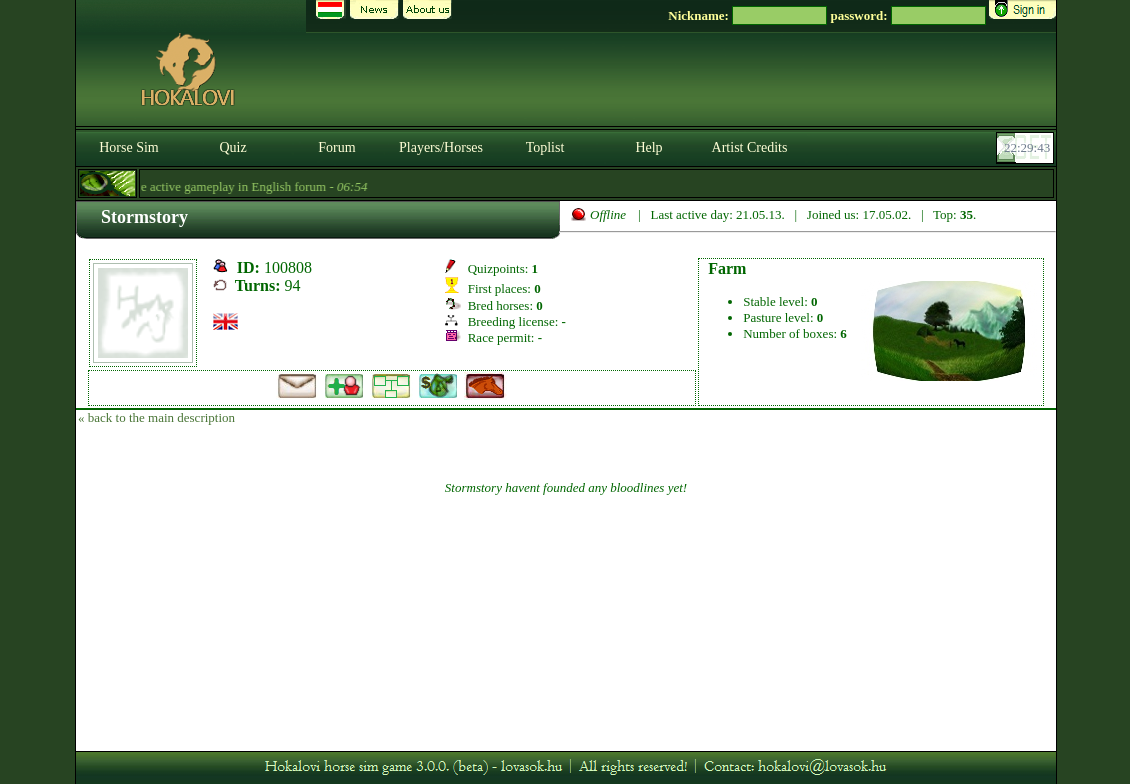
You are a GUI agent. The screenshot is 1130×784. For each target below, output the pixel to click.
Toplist (545, 147)
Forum (336, 147)
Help (648, 147)
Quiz (232, 147)
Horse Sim (129, 147)
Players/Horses (441, 147)
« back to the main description (156, 417)
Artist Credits (750, 147)
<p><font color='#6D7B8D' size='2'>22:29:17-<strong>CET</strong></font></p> (1027, 148)
